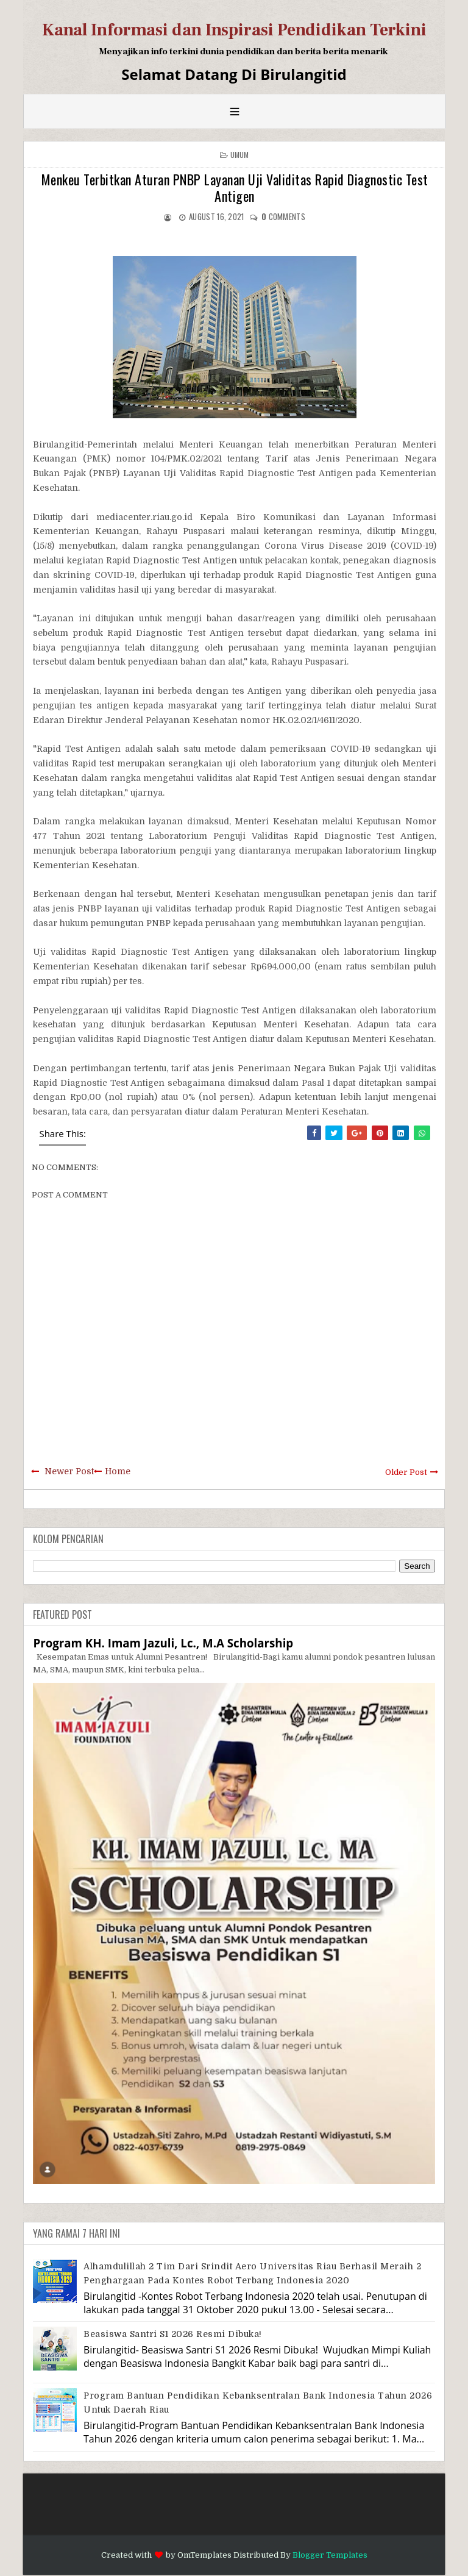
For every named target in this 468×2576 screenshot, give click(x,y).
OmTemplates (204, 2555)
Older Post (406, 1472)
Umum (239, 154)
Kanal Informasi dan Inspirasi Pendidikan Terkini (234, 30)
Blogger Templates (329, 2555)
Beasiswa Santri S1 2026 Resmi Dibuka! (172, 2334)
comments (283, 216)
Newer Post (69, 1471)
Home (117, 1471)
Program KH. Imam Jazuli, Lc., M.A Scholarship (163, 1642)
